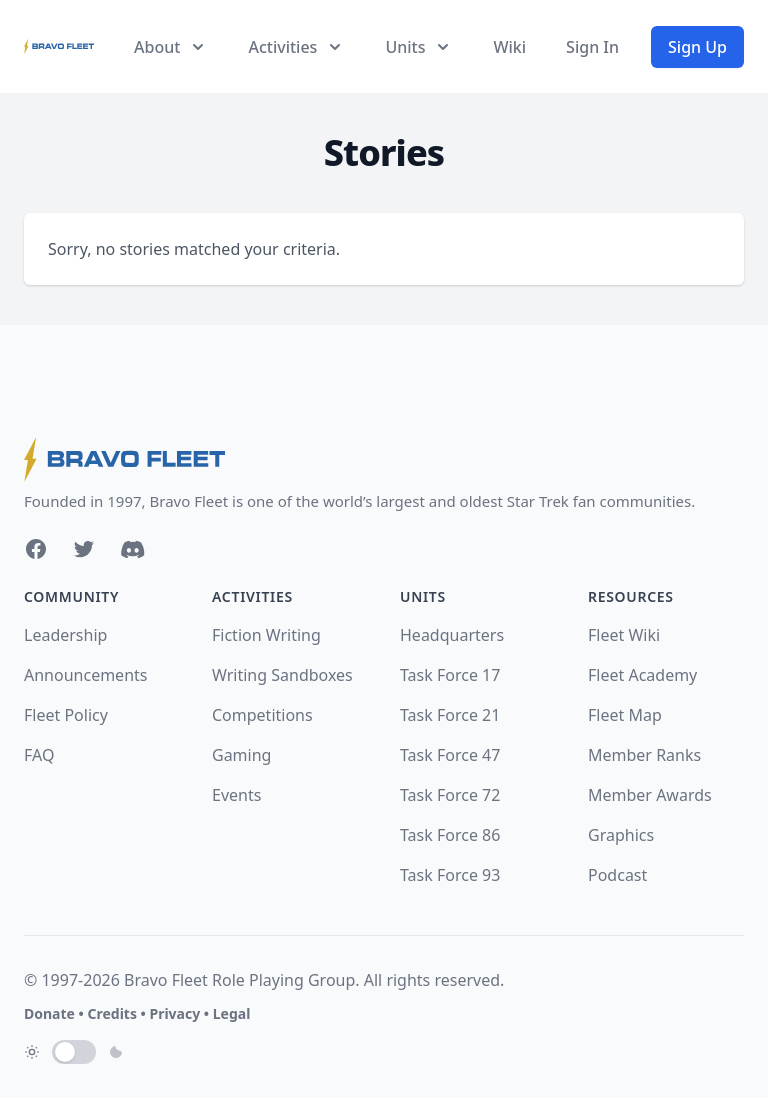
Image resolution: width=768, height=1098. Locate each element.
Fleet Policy (66, 715)
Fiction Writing (266, 635)
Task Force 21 (450, 715)
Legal (232, 1013)
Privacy (174, 1013)
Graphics (621, 835)
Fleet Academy (642, 675)
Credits (111, 1013)
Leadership (65, 635)
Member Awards (650, 795)
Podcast (617, 875)
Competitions (262, 715)
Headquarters (452, 635)
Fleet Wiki (624, 635)
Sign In (592, 47)
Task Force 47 (450, 755)
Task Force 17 (450, 675)
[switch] (74, 1052)
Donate (49, 1013)
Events (236, 795)
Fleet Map (625, 715)
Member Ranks (644, 755)
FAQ (39, 755)
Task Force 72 (450, 795)
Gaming (241, 755)
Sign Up (697, 47)
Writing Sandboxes (282, 675)
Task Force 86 (450, 835)
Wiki (509, 47)
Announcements (85, 675)
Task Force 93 (450, 875)
